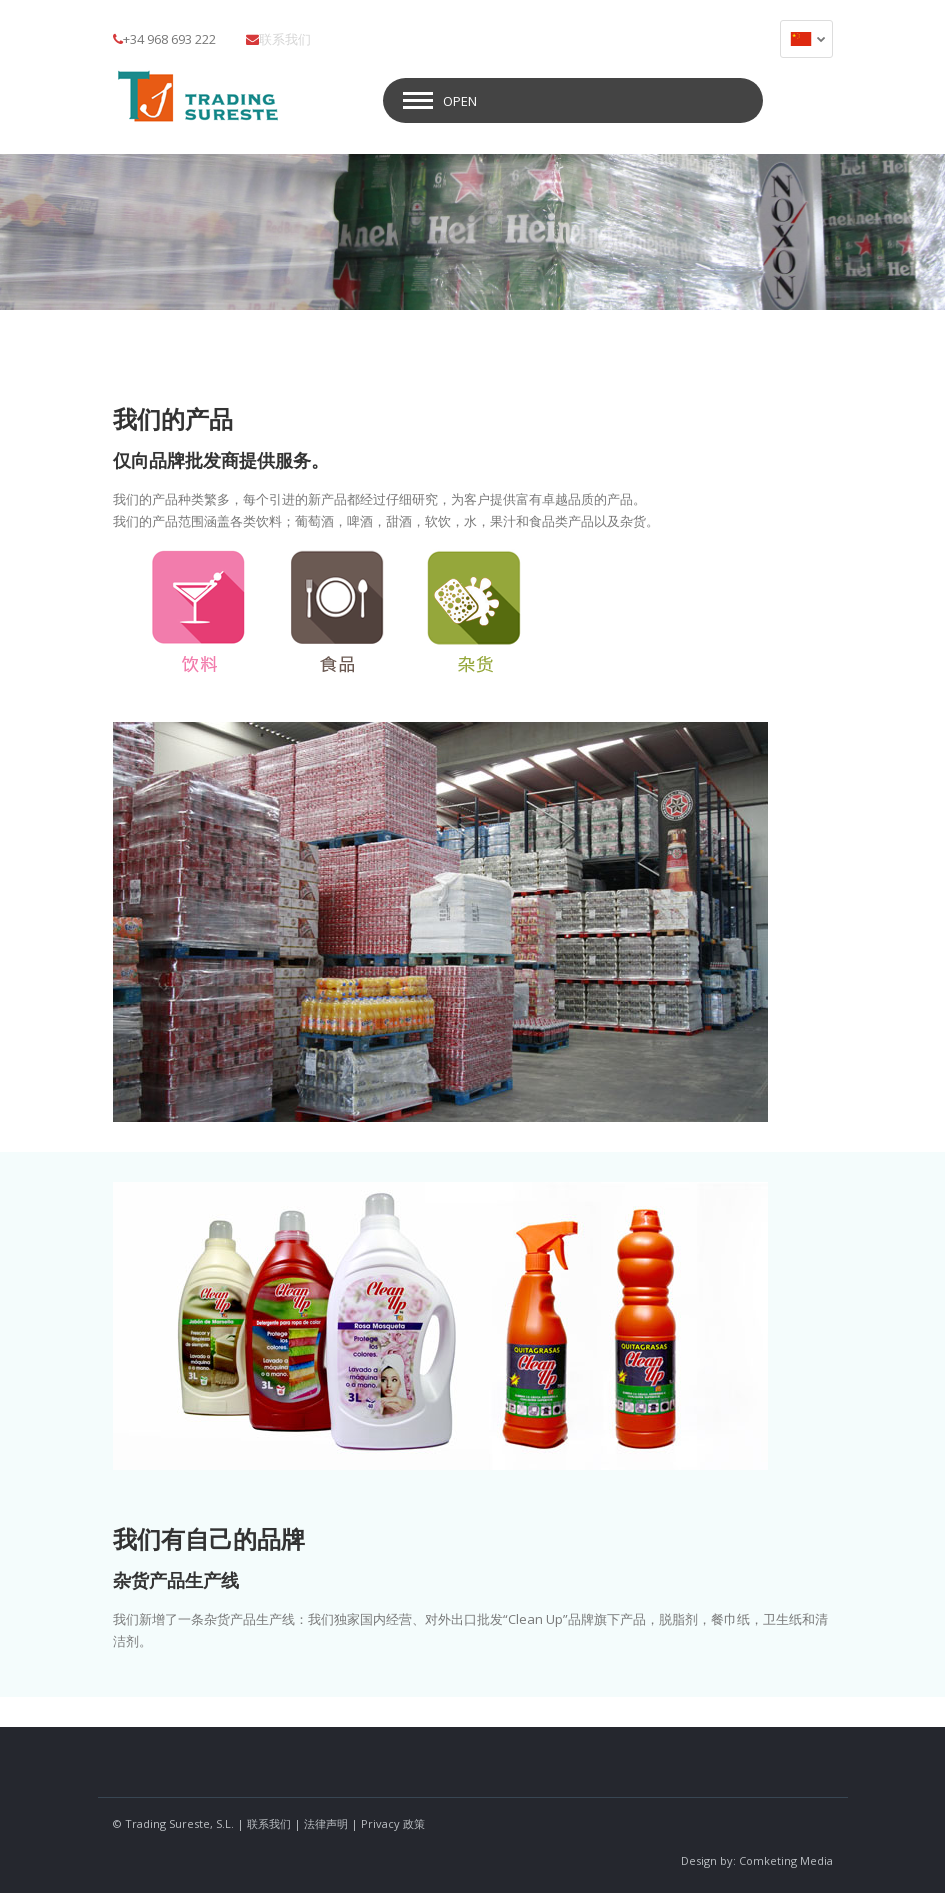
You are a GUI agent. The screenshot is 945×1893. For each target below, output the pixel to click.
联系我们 (285, 39)
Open (460, 97)
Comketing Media (786, 1856)
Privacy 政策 (393, 1819)
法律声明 (326, 1819)
